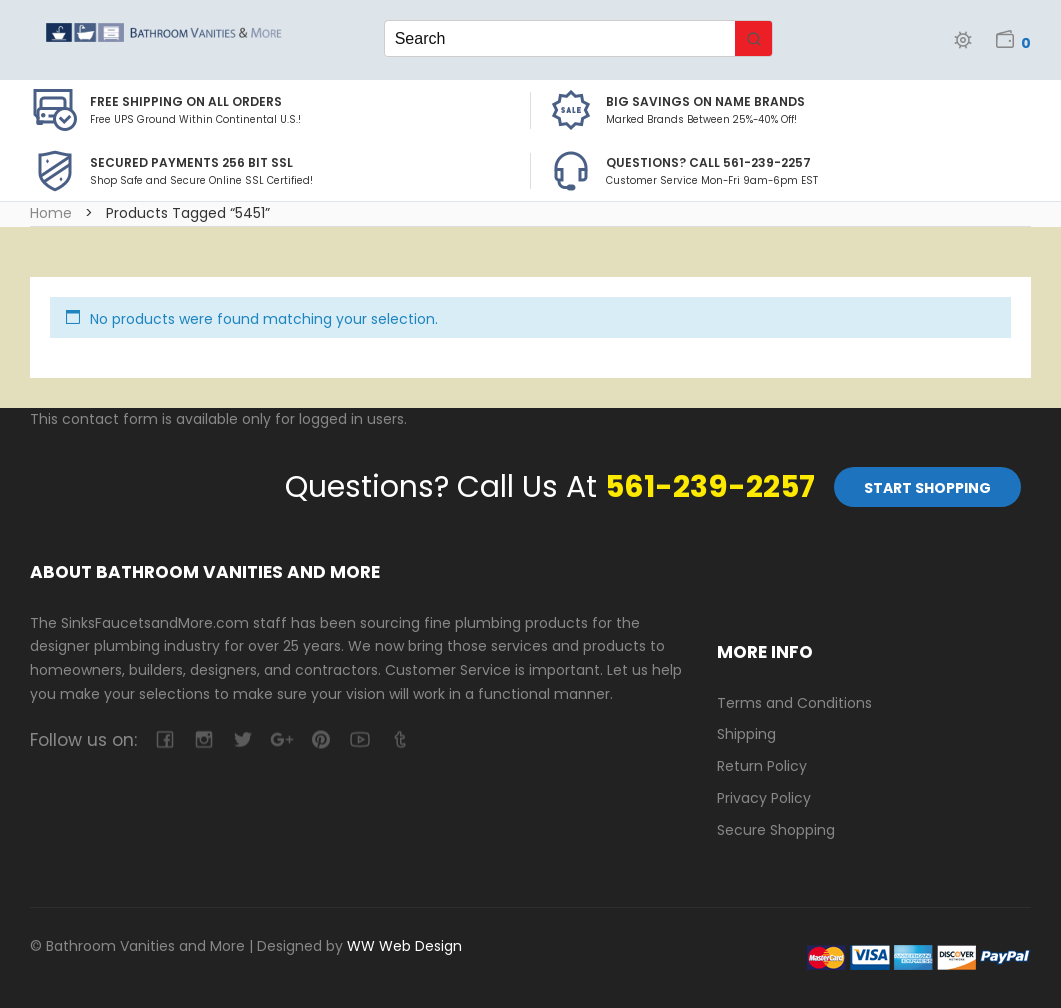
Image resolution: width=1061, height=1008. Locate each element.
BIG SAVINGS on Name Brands (705, 101)
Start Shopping (927, 488)
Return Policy (762, 766)
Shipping (746, 734)
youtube (359, 739)
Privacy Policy (764, 798)
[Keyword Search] (560, 38)
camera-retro (203, 739)
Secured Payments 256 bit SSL (191, 162)
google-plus (281, 739)
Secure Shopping (776, 830)
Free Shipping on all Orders (186, 101)
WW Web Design (404, 946)
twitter (242, 739)
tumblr (398, 739)
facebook (164, 739)
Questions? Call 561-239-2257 (708, 162)
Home (51, 213)
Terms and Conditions (794, 703)
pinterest (320, 739)
